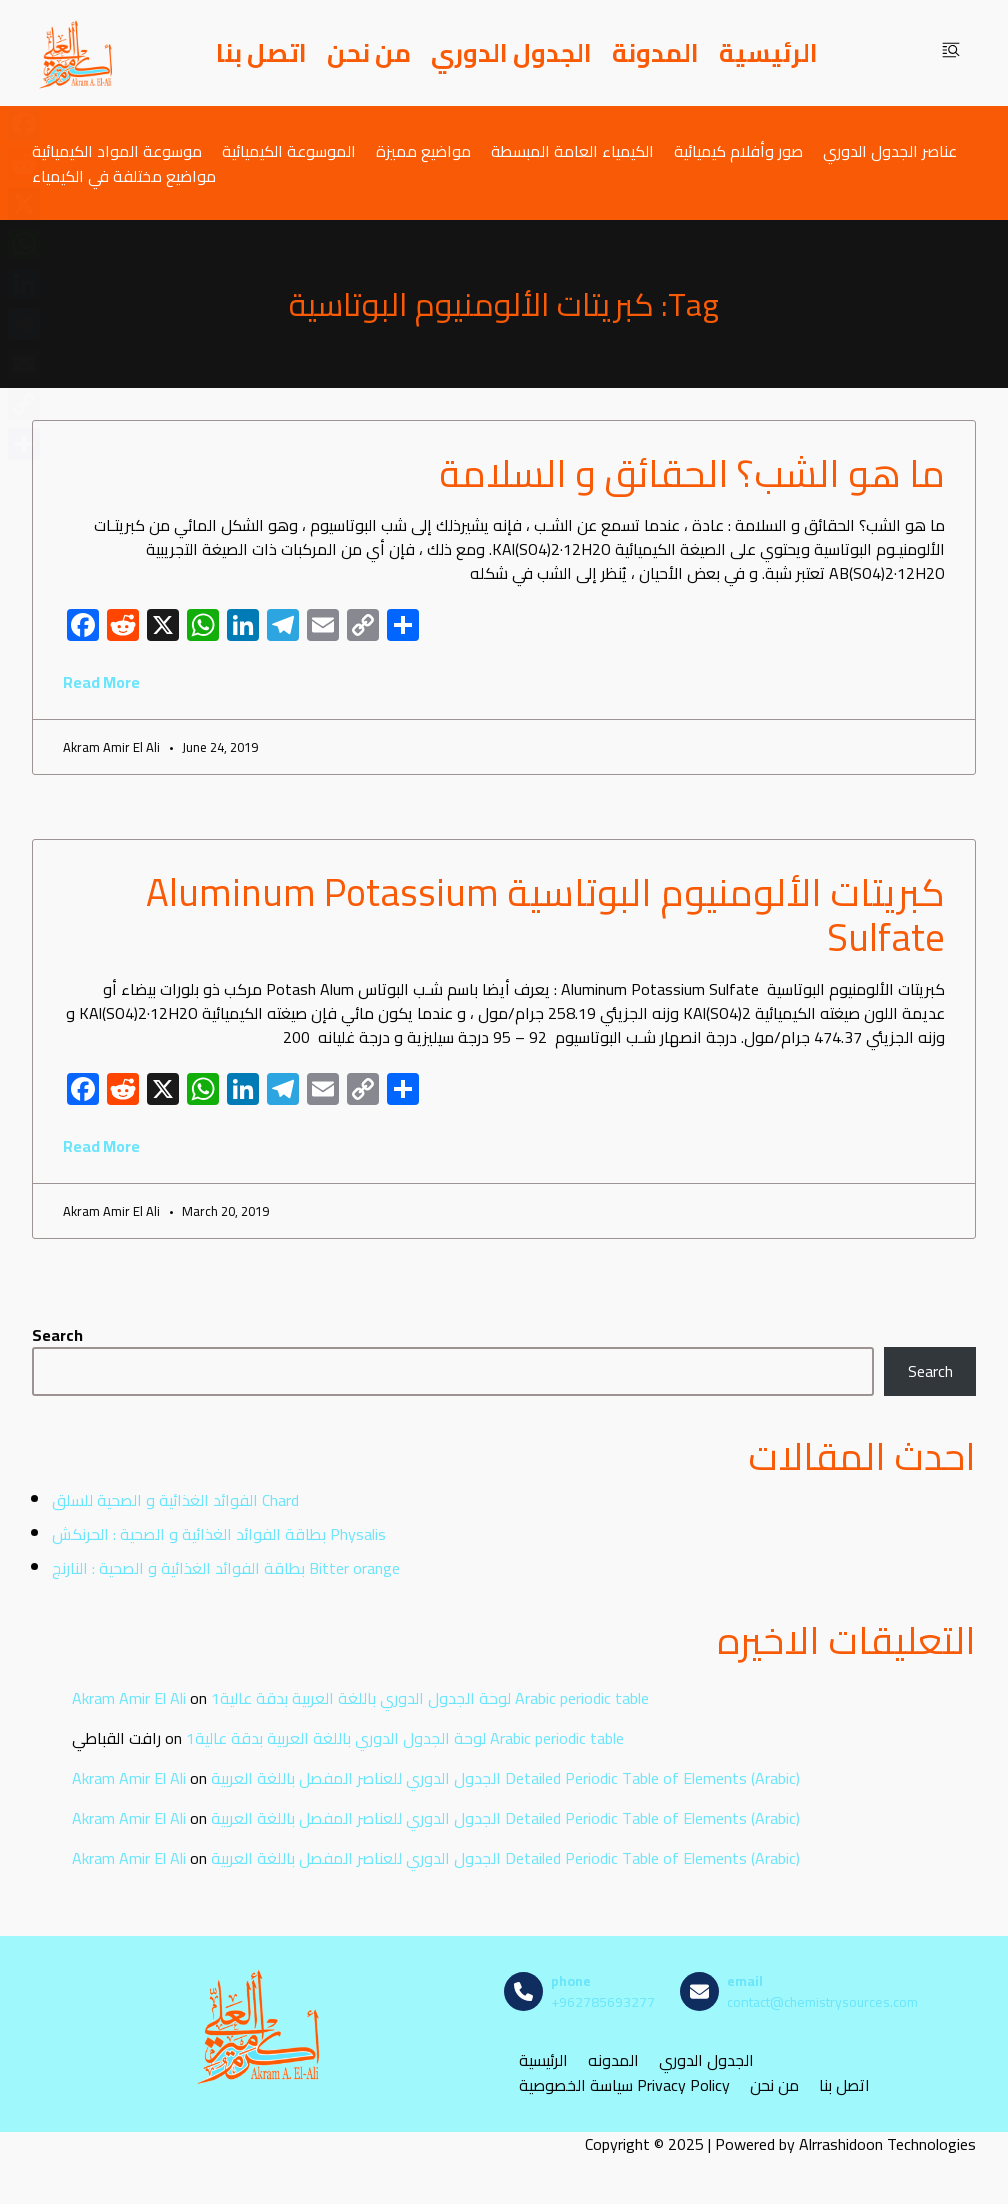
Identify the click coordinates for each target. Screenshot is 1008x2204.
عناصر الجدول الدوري (890, 150)
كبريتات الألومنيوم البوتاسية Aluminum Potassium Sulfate (545, 915)
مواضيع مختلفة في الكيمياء (124, 175)
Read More (101, 682)
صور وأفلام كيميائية (738, 150)
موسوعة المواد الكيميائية (117, 150)
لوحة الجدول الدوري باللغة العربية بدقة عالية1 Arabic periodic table (430, 1698)
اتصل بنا (261, 53)
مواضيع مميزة (423, 150)
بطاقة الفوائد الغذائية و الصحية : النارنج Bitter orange (226, 1568)
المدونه (613, 2060)
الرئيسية (768, 53)
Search (57, 1335)
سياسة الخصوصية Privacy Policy (624, 2085)
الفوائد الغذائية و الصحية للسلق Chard (175, 1500)
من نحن (369, 53)
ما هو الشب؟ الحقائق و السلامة (692, 473)
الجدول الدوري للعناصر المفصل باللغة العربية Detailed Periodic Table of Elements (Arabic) (505, 1778)
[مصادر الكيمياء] (77, 53)
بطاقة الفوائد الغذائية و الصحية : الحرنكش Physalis (219, 1534)
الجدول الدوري (511, 53)
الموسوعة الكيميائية (289, 150)
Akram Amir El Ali (129, 1698)
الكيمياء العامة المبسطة (572, 150)
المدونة (655, 53)
